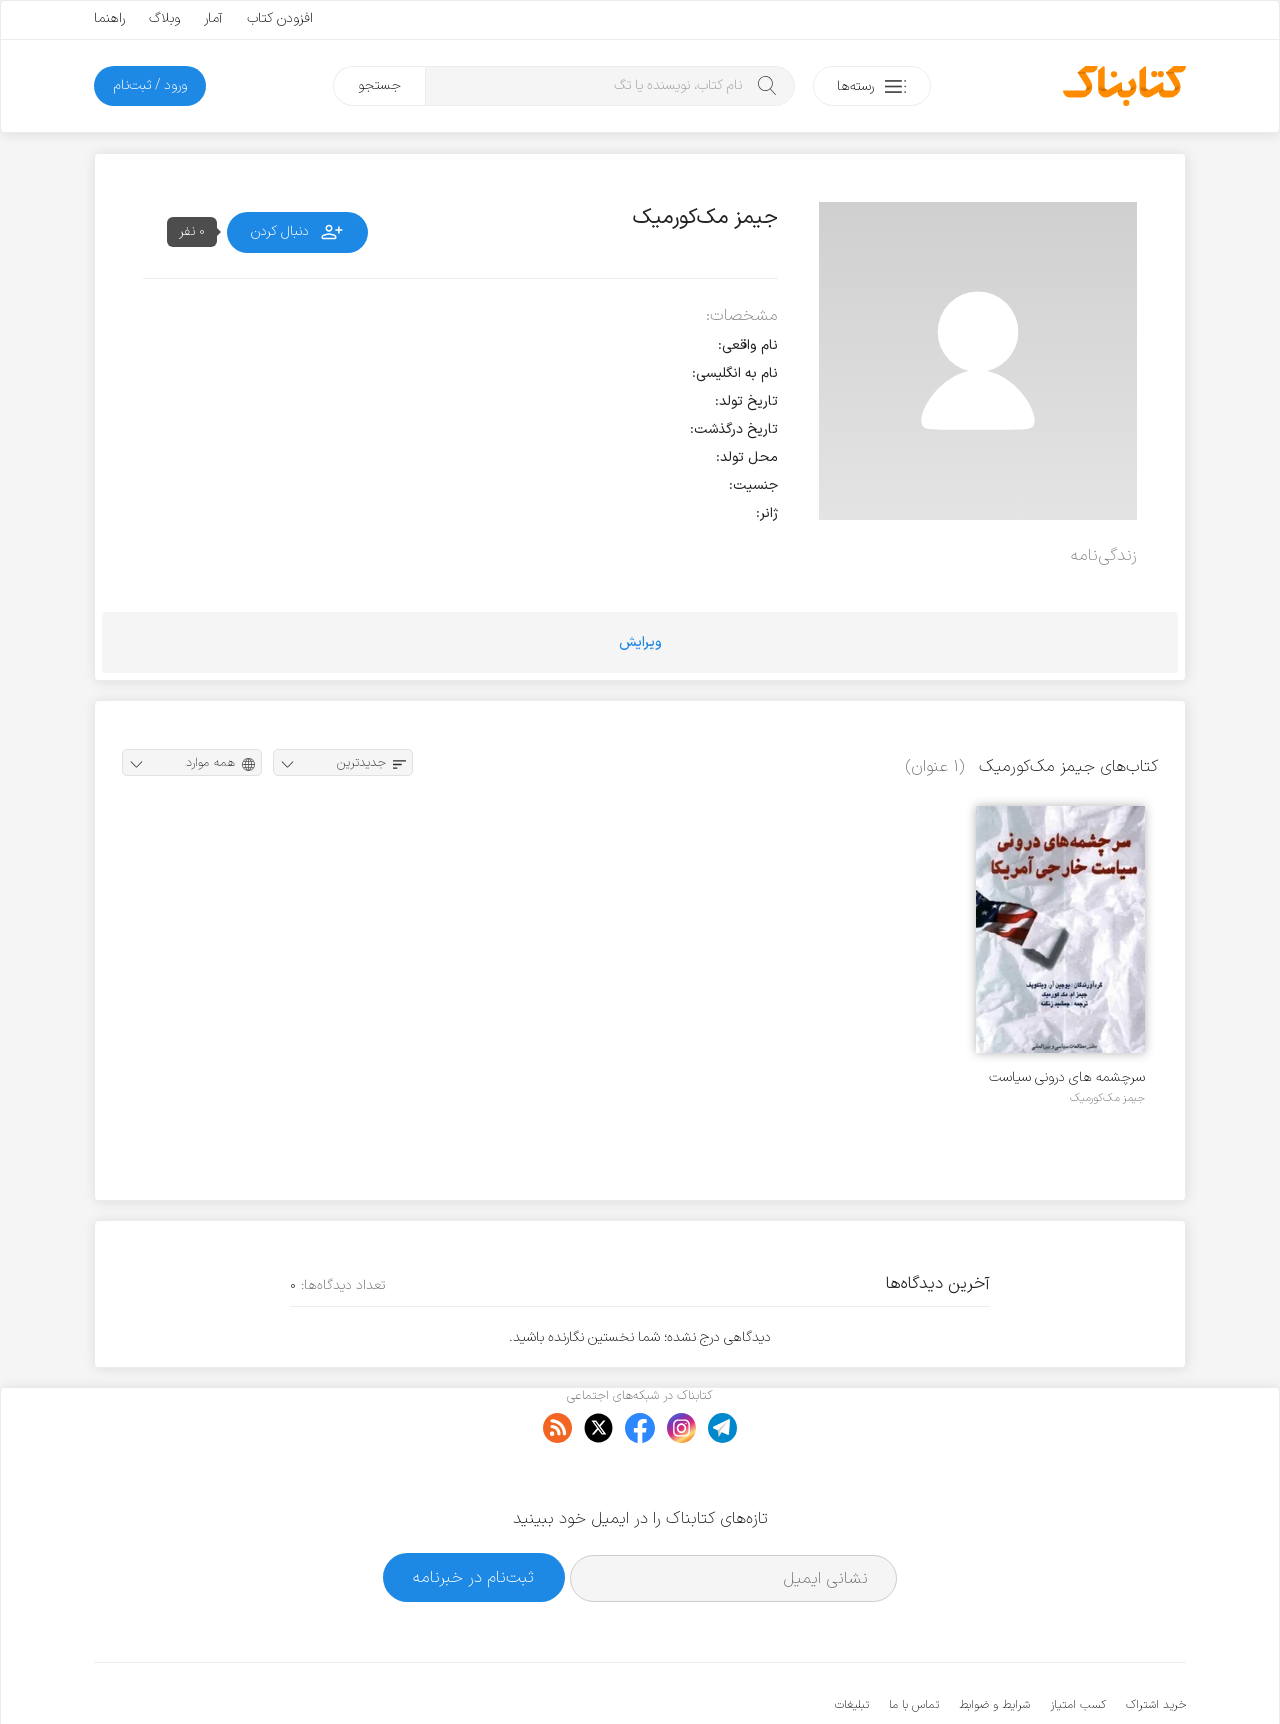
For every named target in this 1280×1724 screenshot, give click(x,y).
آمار (213, 18)
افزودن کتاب (280, 18)
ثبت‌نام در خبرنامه (473, 1516)
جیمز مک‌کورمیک (1107, 1098)
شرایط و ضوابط (994, 1644)
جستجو (379, 85)
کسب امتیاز (1078, 1644)
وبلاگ (164, 18)
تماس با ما (914, 1644)
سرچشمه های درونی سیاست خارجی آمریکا (1067, 1077)
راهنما (109, 18)
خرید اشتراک (1156, 1644)
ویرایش (640, 642)
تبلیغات (852, 1644)
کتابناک (1080, 1675)
